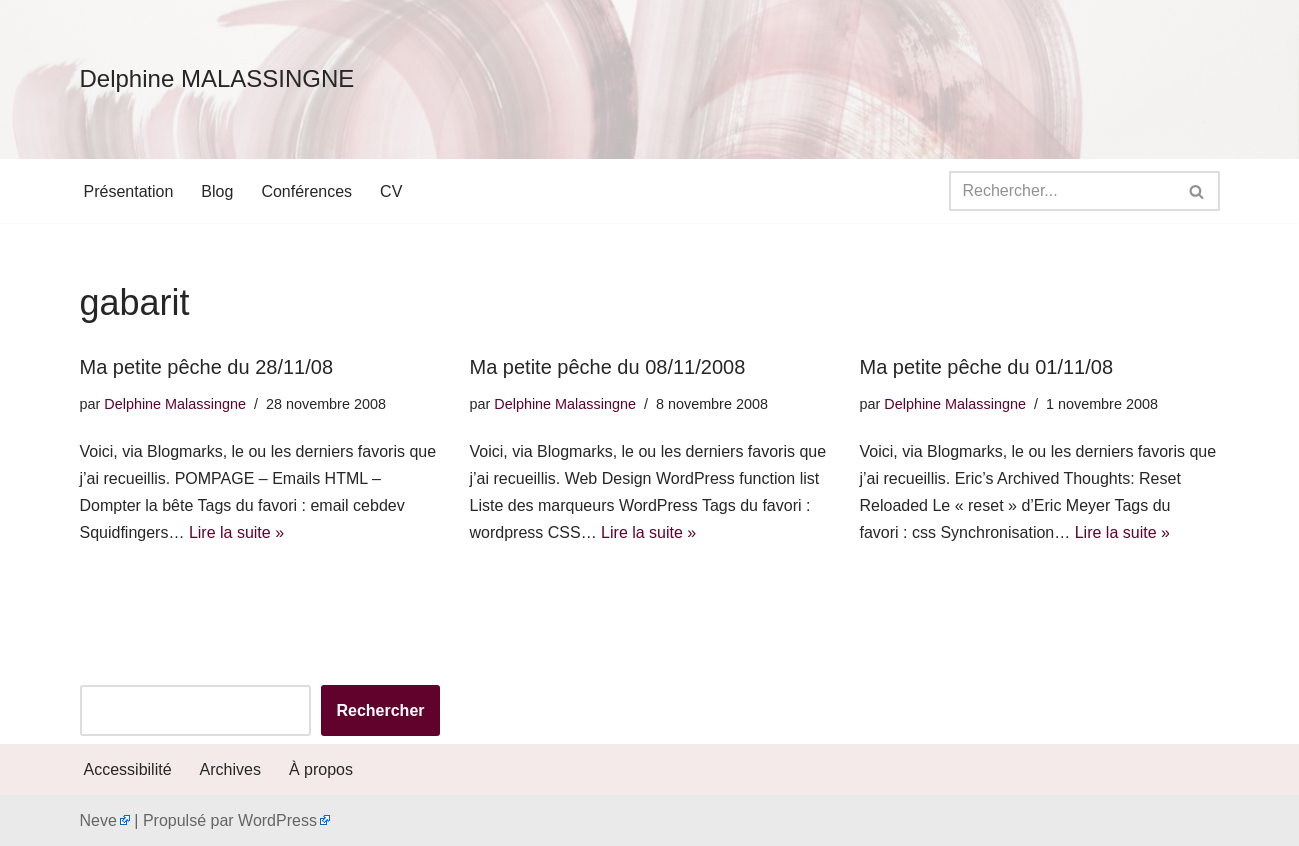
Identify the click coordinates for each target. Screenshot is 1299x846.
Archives (230, 769)
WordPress (277, 820)
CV (391, 191)
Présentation (129, 191)
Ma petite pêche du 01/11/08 (987, 367)
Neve (98, 820)
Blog (217, 191)
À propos (321, 769)
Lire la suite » (236, 532)
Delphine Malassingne (175, 404)
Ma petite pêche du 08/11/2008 (608, 367)
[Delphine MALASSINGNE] (217, 79)
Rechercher (380, 710)
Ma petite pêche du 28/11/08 (207, 367)
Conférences (306, 191)
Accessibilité (128, 769)
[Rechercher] (1062, 191)
